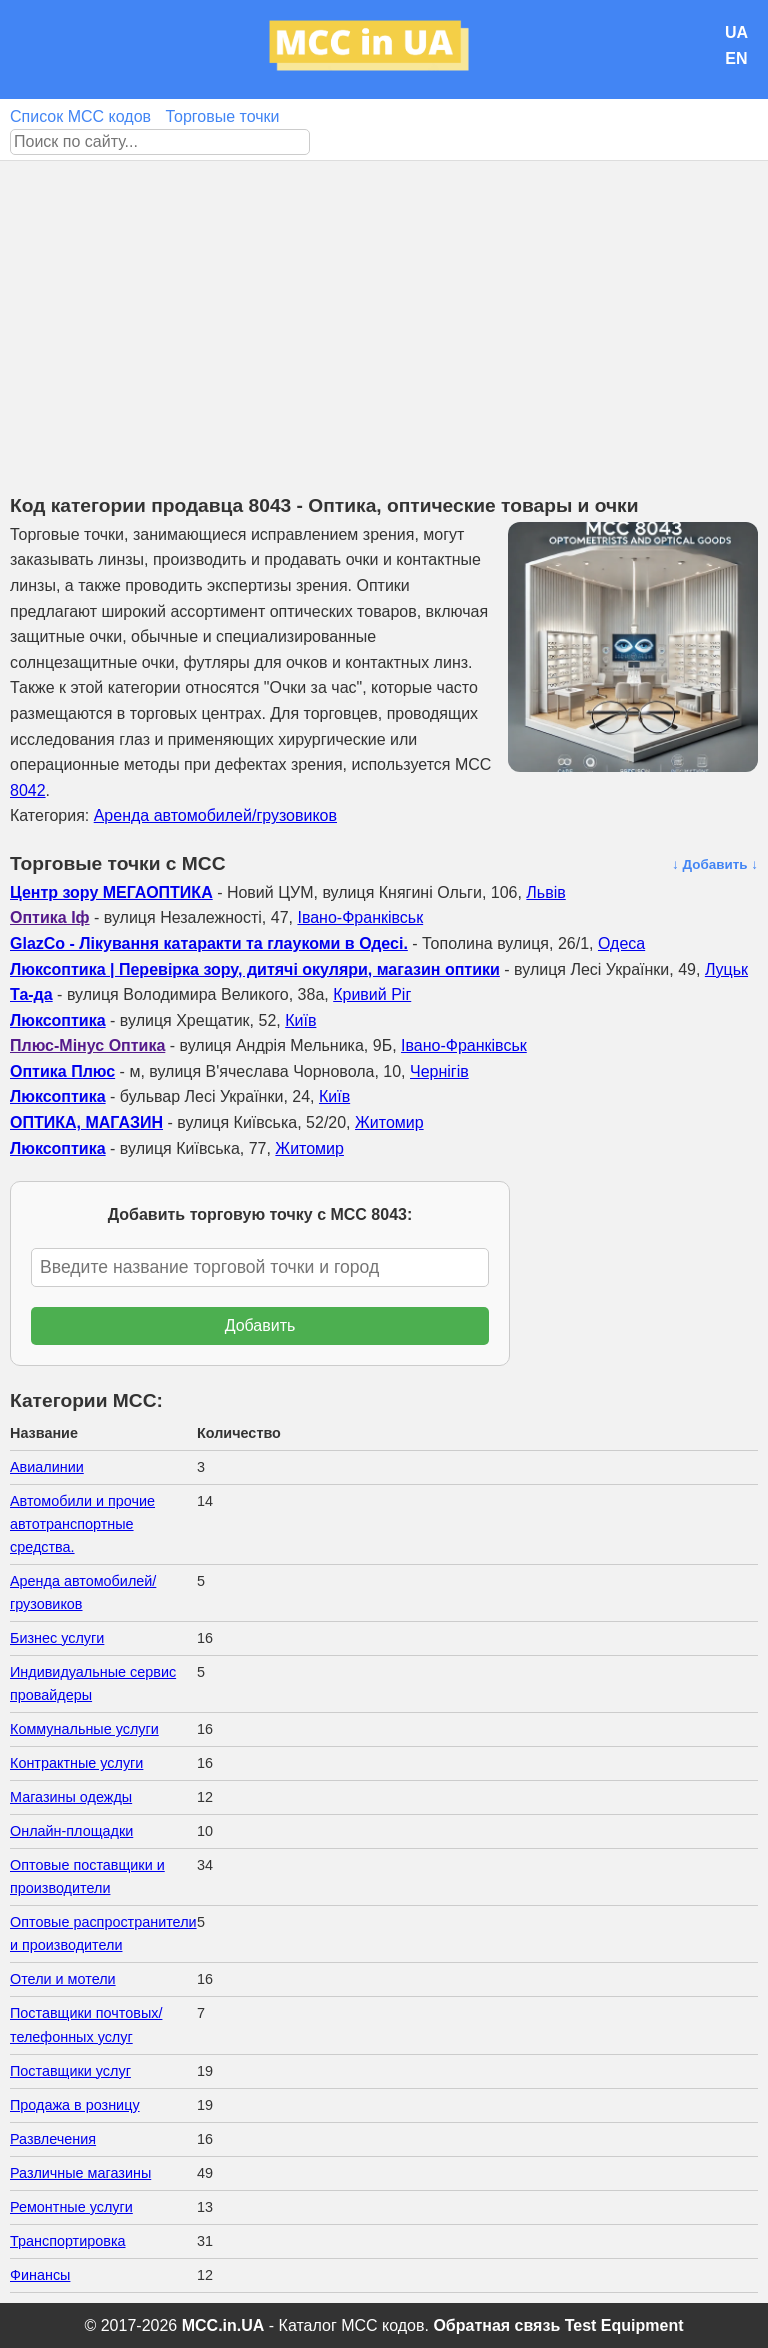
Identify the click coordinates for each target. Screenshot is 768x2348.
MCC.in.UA (223, 2325)
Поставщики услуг (70, 2071)
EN (736, 58)
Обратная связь (496, 2325)
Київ (300, 1020)
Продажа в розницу (75, 2105)
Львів (545, 892)
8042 (28, 790)
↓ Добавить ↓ (715, 864)
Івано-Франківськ (360, 917)
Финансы (40, 2275)
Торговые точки (222, 116)
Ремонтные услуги (71, 2207)
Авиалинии (47, 1467)
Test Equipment (624, 2325)
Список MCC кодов (80, 116)
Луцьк (726, 969)
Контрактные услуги (76, 1763)
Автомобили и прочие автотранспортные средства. (82, 1524)
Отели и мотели (63, 1979)
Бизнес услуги (57, 1638)
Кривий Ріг (372, 994)
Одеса (621, 943)
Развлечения (53, 2139)
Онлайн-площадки (71, 1831)
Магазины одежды (71, 1797)
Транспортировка (68, 2241)
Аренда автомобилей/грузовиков (215, 815)
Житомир (389, 1122)
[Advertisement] (384, 311)
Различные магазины (80, 2173)
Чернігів (439, 1071)
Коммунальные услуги (84, 1729)
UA (736, 32)
